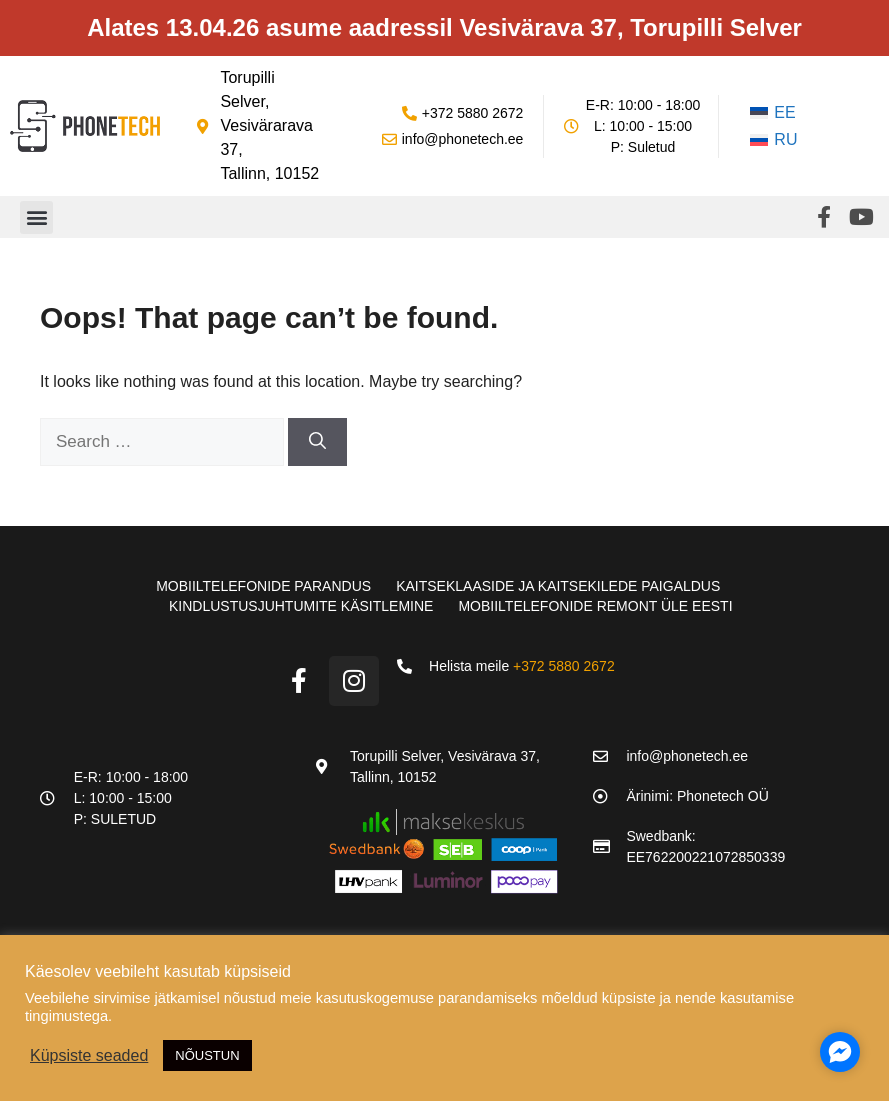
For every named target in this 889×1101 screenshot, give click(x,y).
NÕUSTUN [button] (207, 1055)
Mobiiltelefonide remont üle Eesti (595, 606)
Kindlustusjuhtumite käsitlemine (301, 606)
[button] (36, 217)
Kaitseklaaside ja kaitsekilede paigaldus (558, 586)
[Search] (317, 442)
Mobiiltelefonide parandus (263, 586)
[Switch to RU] (774, 141)
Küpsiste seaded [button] (89, 1055)
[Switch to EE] (774, 113)
